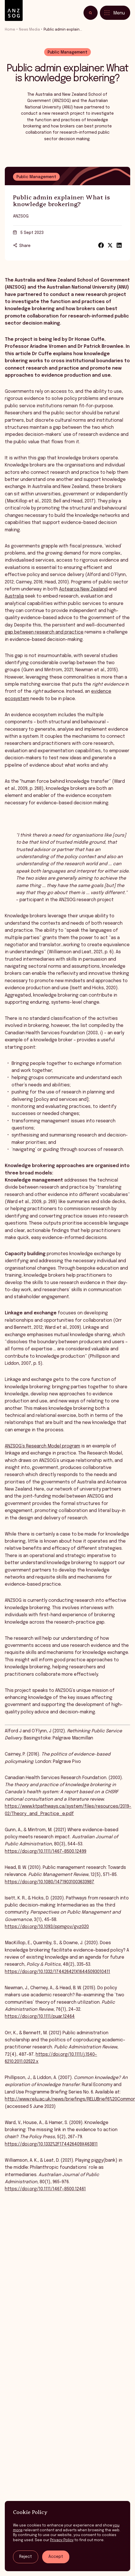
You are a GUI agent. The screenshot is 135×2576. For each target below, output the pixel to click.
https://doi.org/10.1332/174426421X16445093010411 (57, 1973)
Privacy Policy (62, 2540)
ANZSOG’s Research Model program (42, 1448)
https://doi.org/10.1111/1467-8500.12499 (45, 1853)
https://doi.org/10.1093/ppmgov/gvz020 (47, 1928)
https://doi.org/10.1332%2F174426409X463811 (51, 2146)
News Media (29, 29)
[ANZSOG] (14, 10)
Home (10, 29)
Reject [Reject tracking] (25, 2557)
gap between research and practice (44, 634)
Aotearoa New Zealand (83, 591)
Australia (14, 598)
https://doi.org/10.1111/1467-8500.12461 (45, 2191)
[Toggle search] (90, 13)
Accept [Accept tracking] (55, 2557)
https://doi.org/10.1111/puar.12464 (40, 2018)
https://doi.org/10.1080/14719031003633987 (49, 1883)
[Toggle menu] (115, 13)
